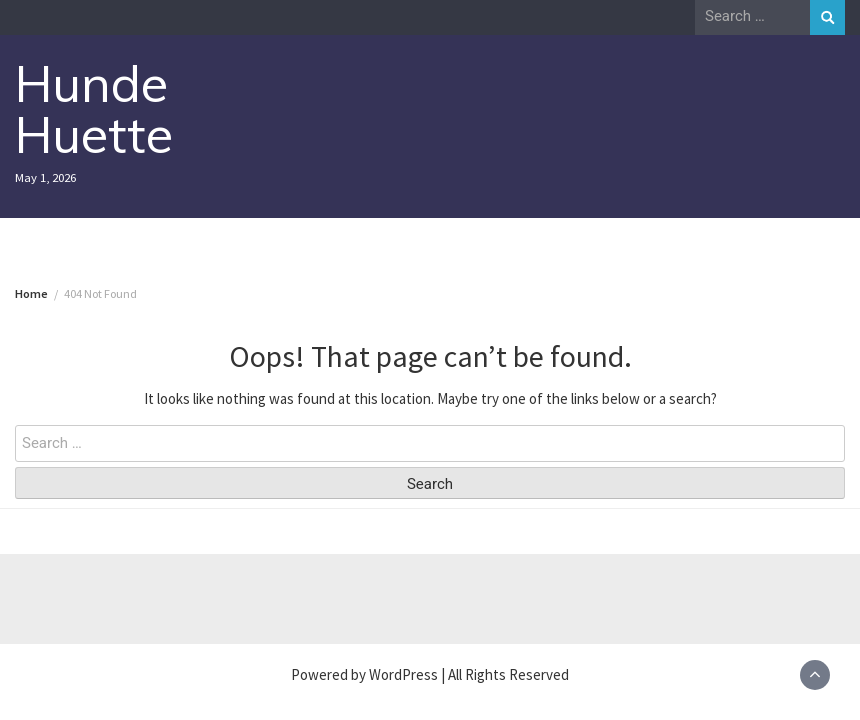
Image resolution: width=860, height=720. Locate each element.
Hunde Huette (94, 109)
